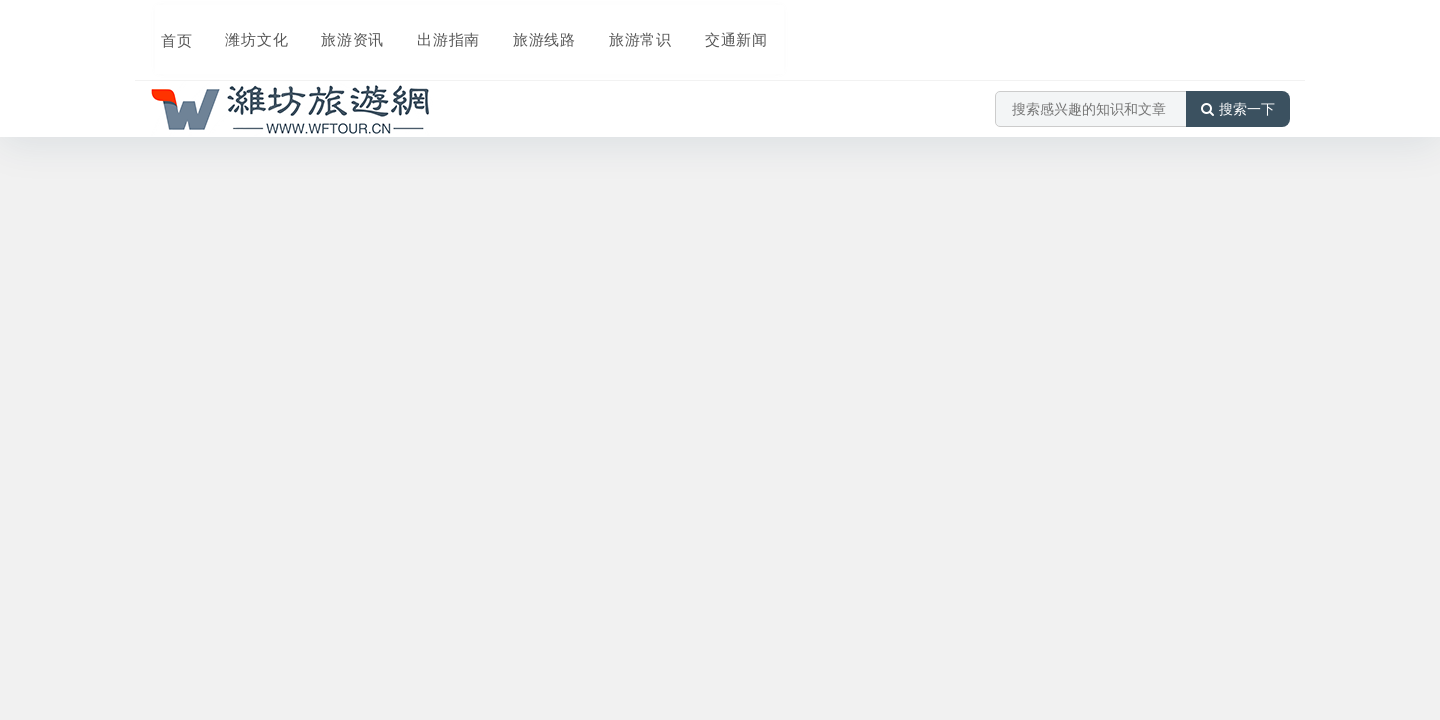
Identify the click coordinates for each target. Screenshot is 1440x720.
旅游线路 (526, 27)
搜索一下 (1238, 84)
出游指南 (432, 27)
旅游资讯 (338, 27)
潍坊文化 (244, 27)
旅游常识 (620, 27)
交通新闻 (714, 27)
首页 (166, 27)
